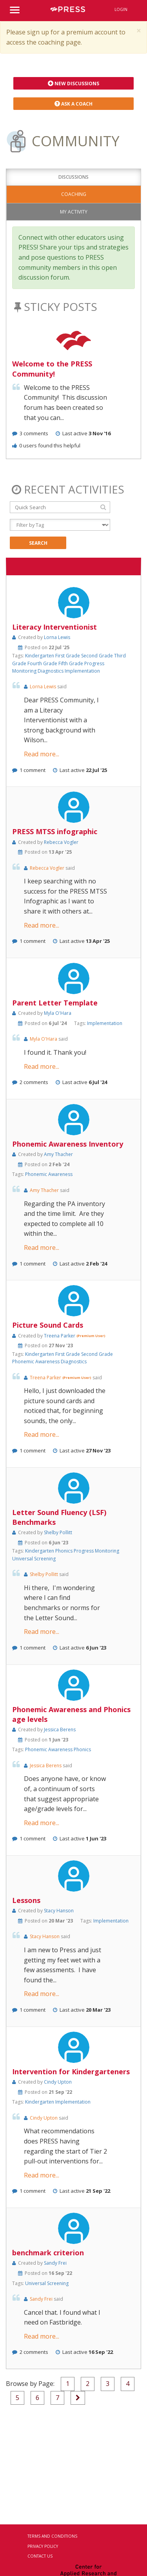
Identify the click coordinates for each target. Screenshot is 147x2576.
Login (120, 9)
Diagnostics (51, 671)
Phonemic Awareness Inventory (67, 1144)
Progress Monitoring (96, 1550)
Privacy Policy (42, 2546)
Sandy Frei (55, 2263)
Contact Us (40, 2556)
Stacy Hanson (59, 1910)
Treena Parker (60, 1335)
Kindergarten (40, 655)
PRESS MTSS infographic (54, 831)
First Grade (68, 655)
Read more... (41, 754)
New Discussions (73, 83)
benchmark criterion (48, 2252)
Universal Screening (34, 1558)
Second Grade (97, 655)
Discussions (73, 177)
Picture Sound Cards (47, 1325)
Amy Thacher (58, 1154)
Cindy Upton (58, 2082)
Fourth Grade (42, 663)
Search (38, 543)
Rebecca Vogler (61, 842)
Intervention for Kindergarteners (71, 2071)
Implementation (82, 671)
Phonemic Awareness (49, 1174)
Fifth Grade (71, 663)
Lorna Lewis (57, 637)
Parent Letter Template (55, 1002)
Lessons (26, 1900)
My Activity (73, 211)
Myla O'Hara (57, 1013)
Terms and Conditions (52, 2536)
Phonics (64, 1550)
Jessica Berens (60, 1729)
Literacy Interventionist (54, 627)
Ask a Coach (73, 104)
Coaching (73, 194)
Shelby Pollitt (58, 1532)
